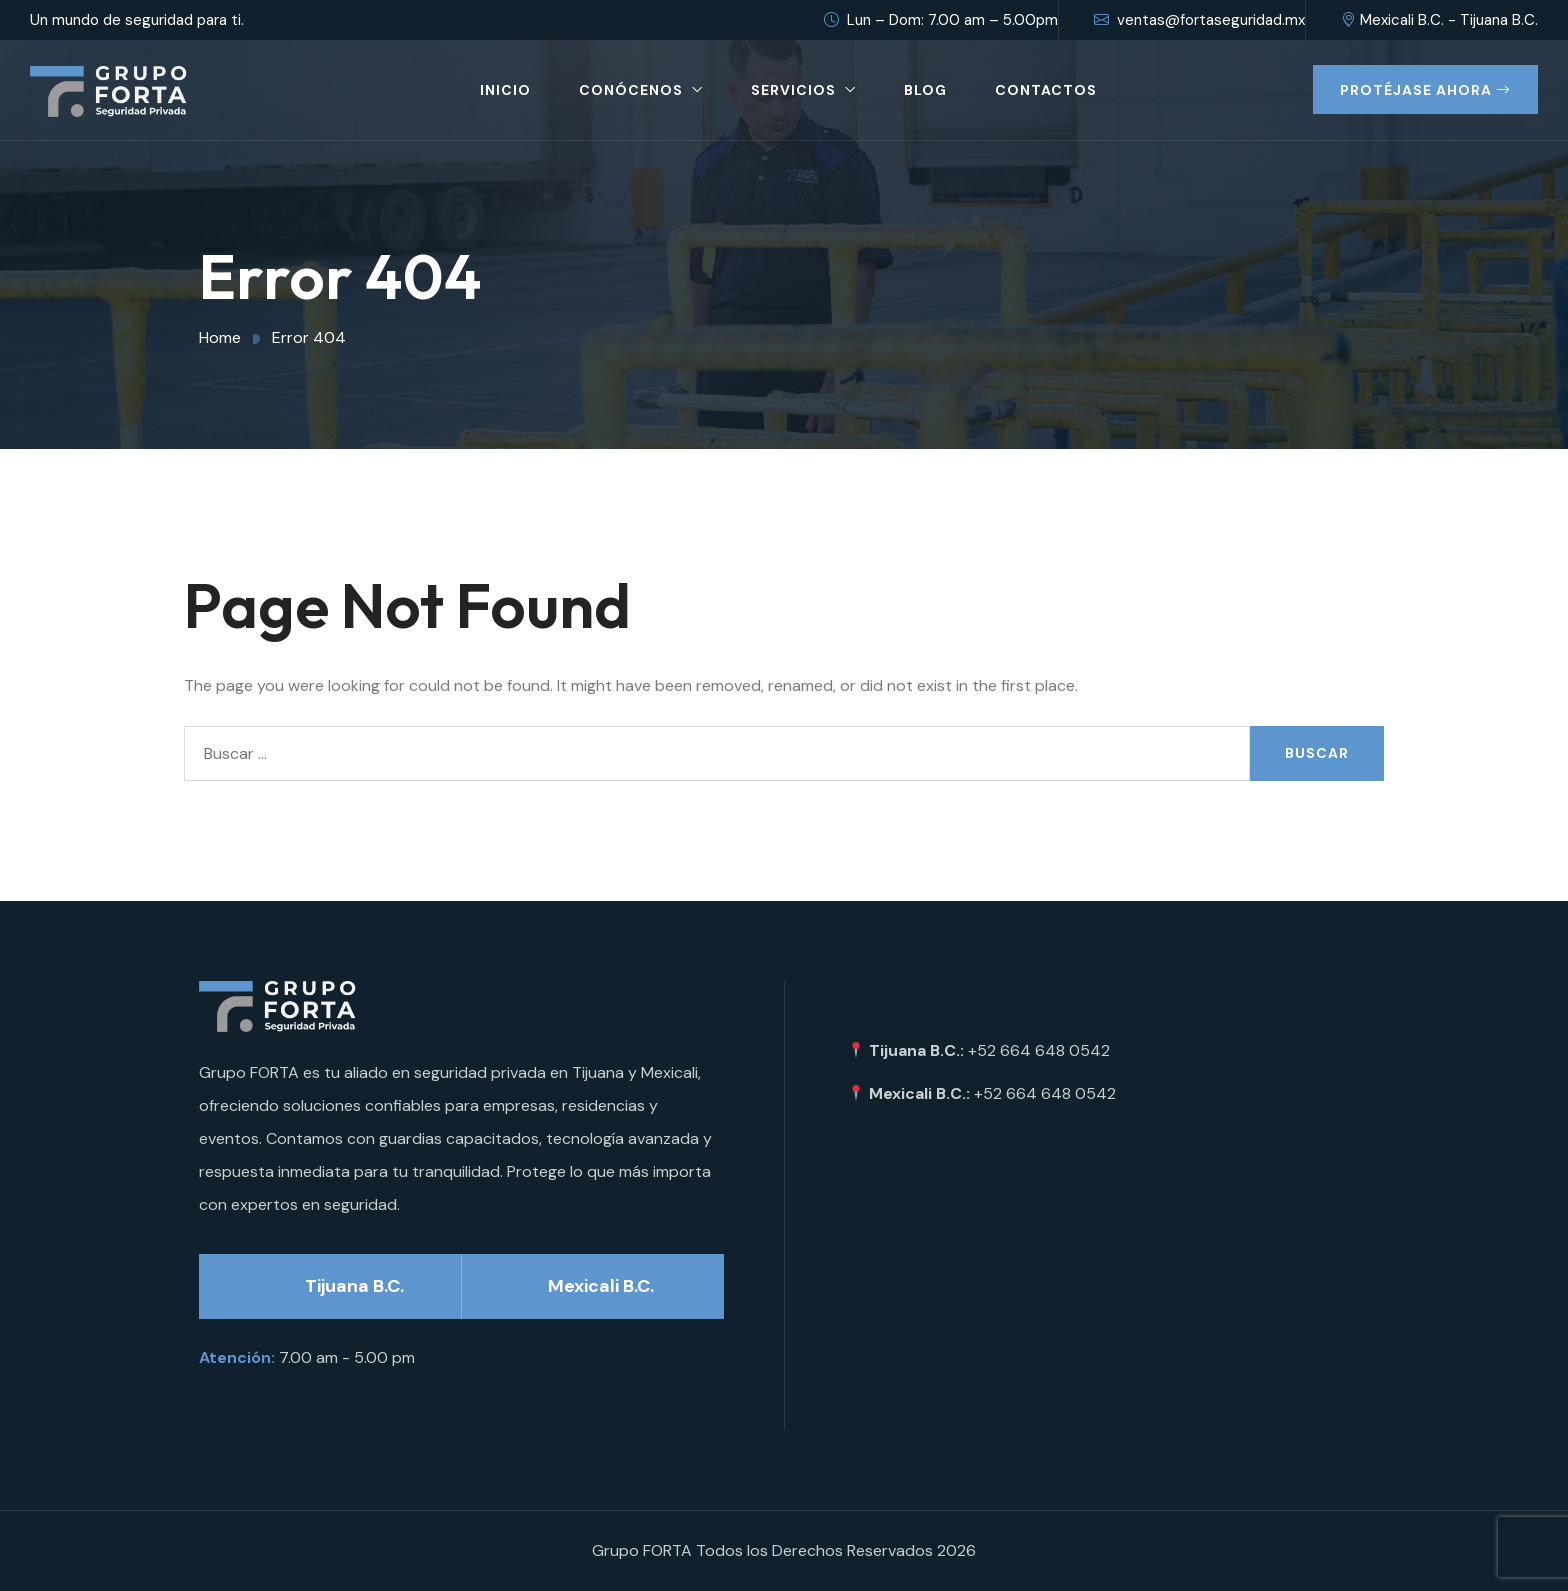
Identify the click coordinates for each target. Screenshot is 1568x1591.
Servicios (793, 90)
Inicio (505, 90)
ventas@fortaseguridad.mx (1199, 20)
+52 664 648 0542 (1039, 1050)
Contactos (1046, 90)
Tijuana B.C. (354, 1286)
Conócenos (631, 90)
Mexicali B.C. (601, 1286)
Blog (925, 90)
